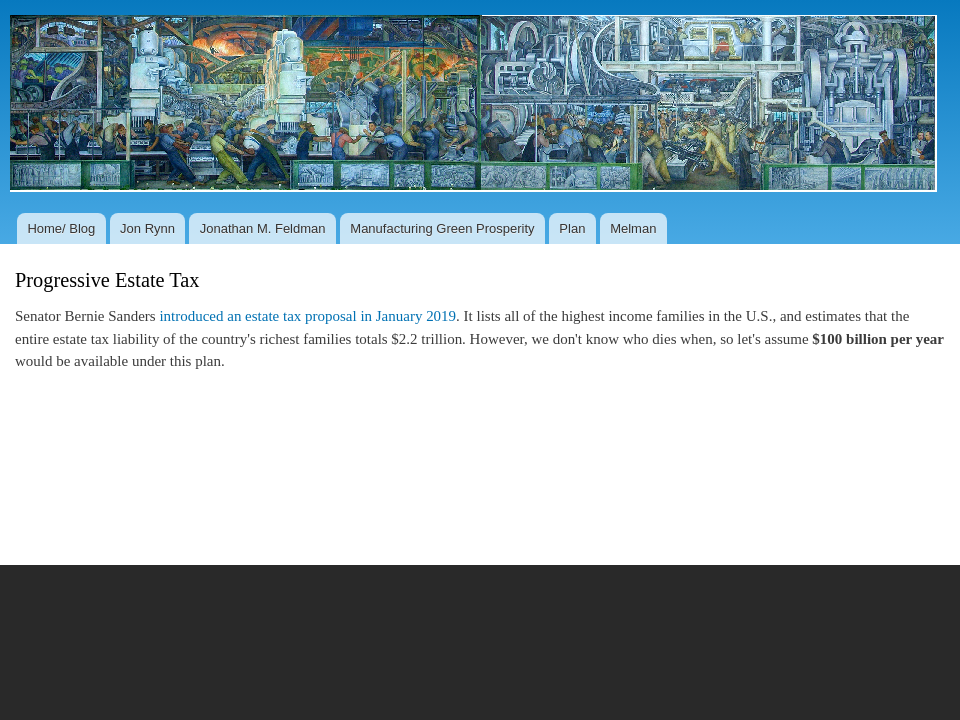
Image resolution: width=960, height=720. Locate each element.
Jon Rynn (147, 228)
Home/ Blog (61, 228)
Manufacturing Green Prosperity (442, 228)
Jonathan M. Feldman (263, 228)
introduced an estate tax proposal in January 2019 (307, 316)
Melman (633, 228)
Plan (572, 228)
